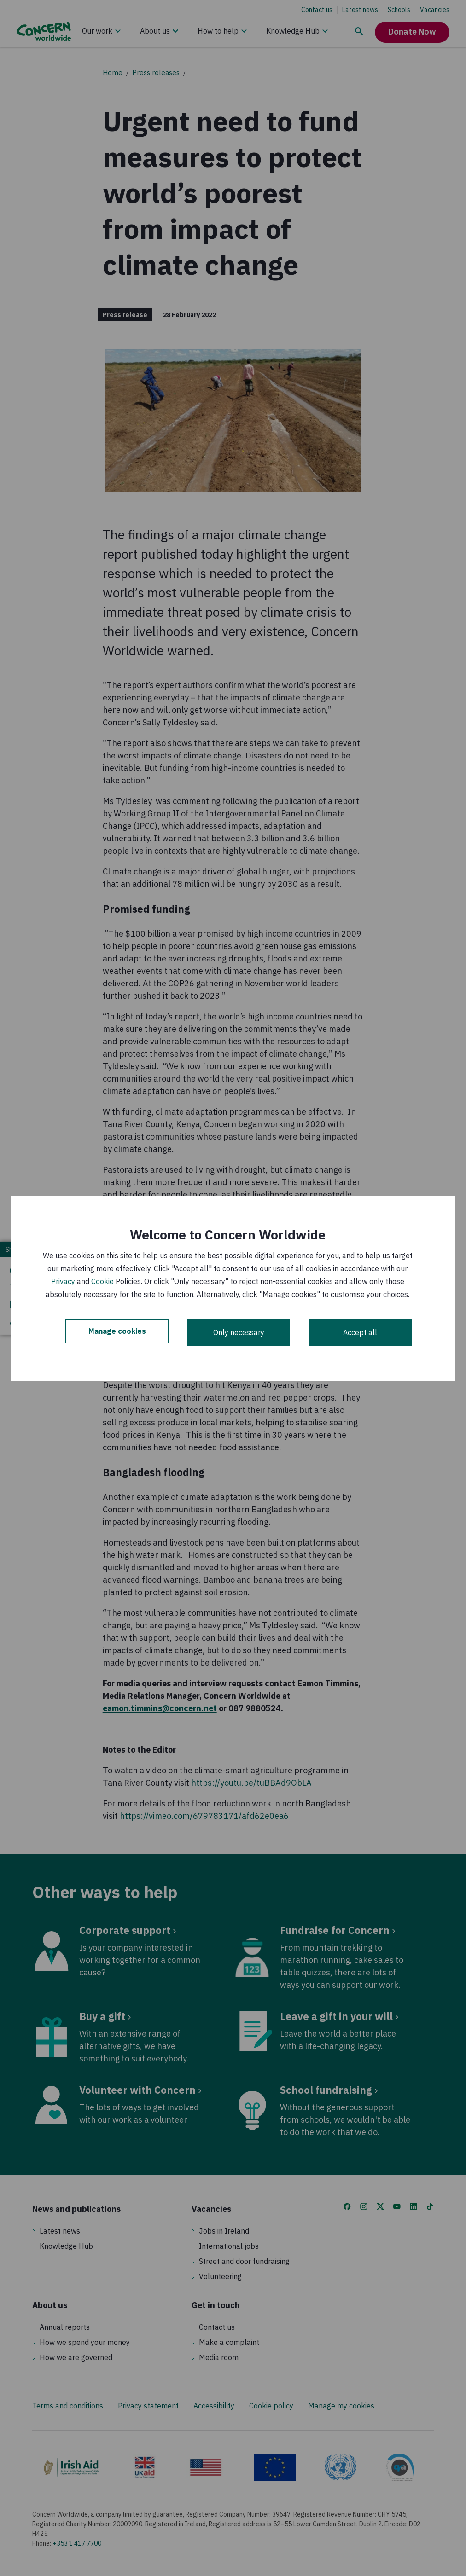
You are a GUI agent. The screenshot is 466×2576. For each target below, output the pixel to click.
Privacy (63, 1281)
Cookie (102, 1281)
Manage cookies (117, 1332)
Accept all (360, 1332)
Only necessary (238, 1332)
